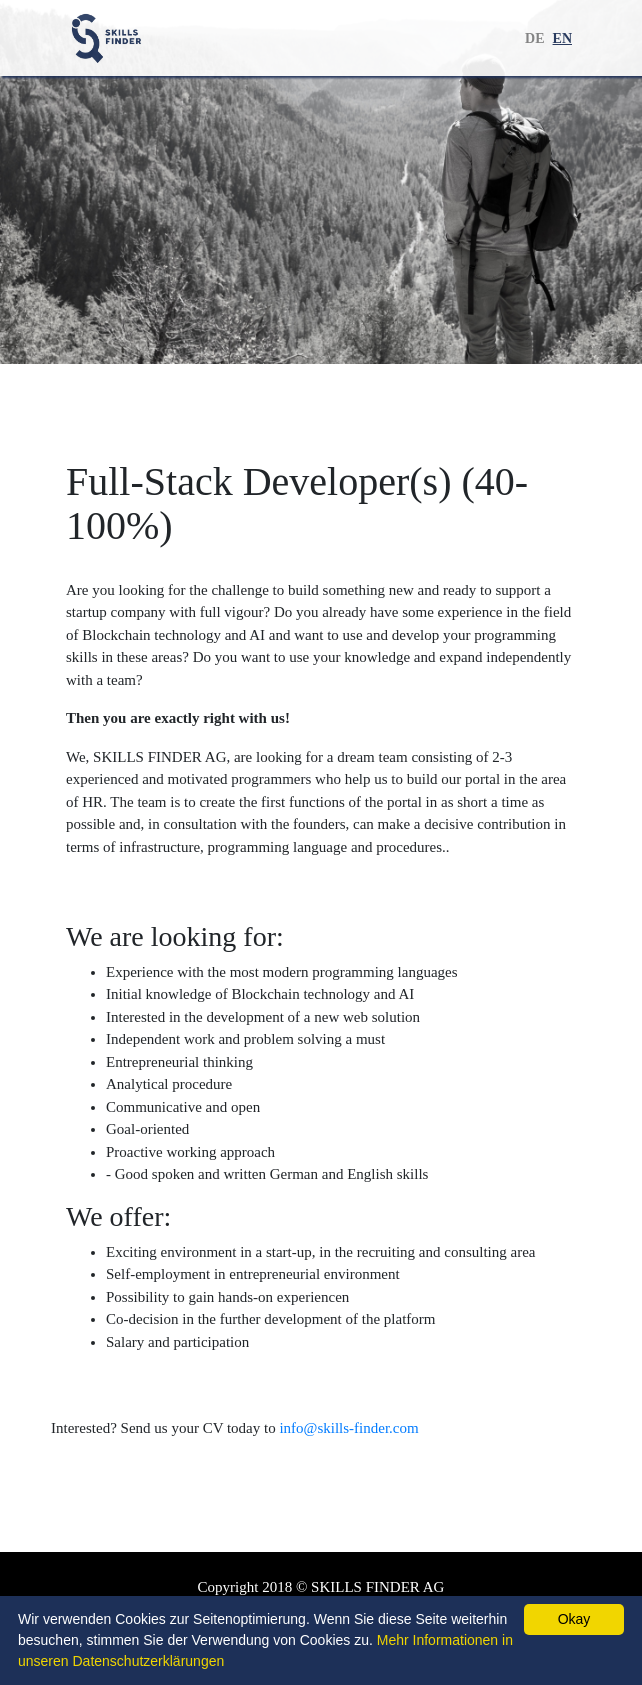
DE (534, 38)
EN (562, 38)
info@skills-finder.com (348, 1428)
